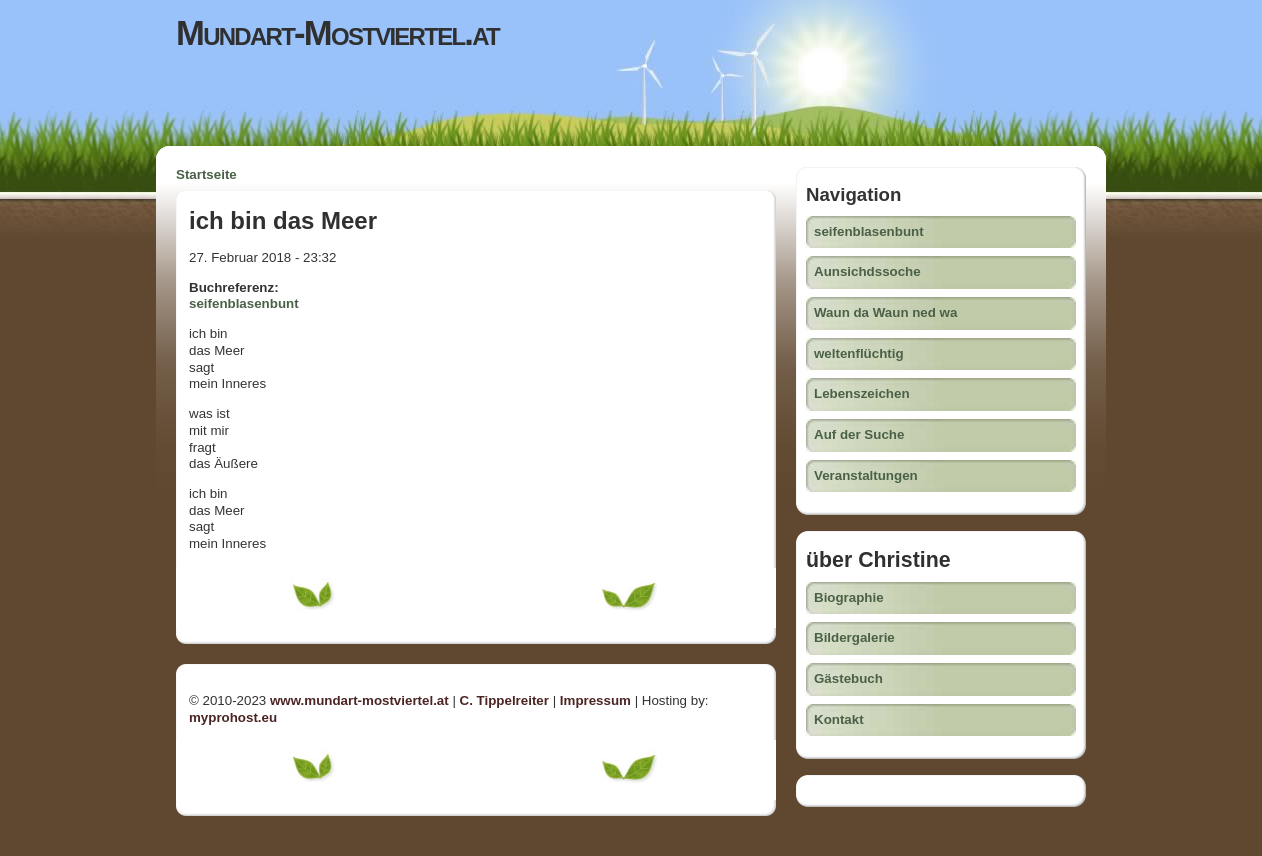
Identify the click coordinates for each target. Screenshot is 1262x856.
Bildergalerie (854, 637)
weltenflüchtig (859, 353)
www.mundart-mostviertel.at (359, 700)
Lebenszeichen (862, 393)
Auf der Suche (859, 434)
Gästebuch (848, 678)
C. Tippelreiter (504, 700)
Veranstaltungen (866, 475)
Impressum (595, 700)
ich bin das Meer (283, 220)
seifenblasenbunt (244, 303)
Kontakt (839, 719)
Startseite (206, 174)
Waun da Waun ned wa (885, 312)
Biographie (849, 597)
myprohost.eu (233, 717)
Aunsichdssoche (867, 271)
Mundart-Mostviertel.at (337, 33)
